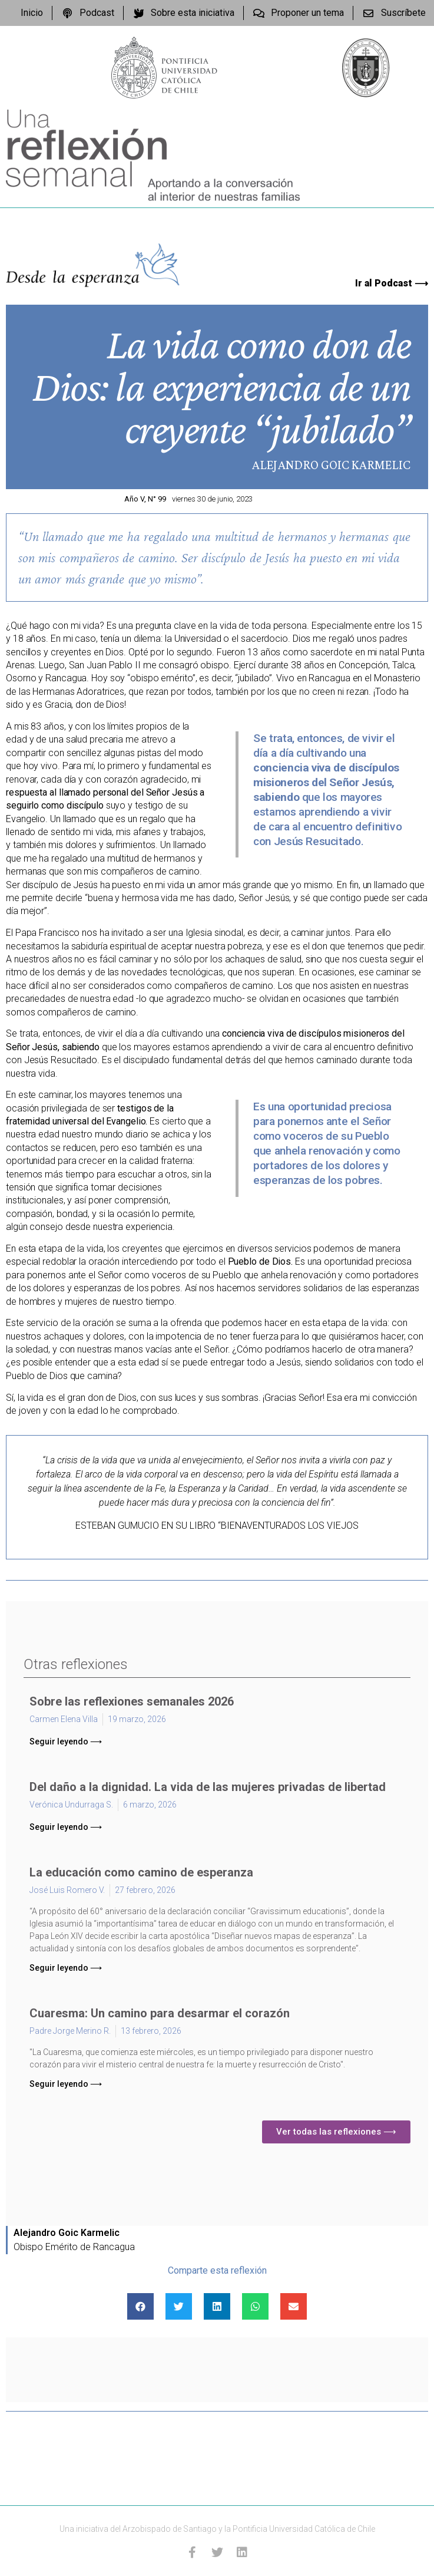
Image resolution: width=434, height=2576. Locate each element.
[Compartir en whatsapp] (255, 2306)
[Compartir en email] (293, 2306)
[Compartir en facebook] (140, 2306)
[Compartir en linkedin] (217, 2306)
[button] (65, 1741)
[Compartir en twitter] (178, 2306)
